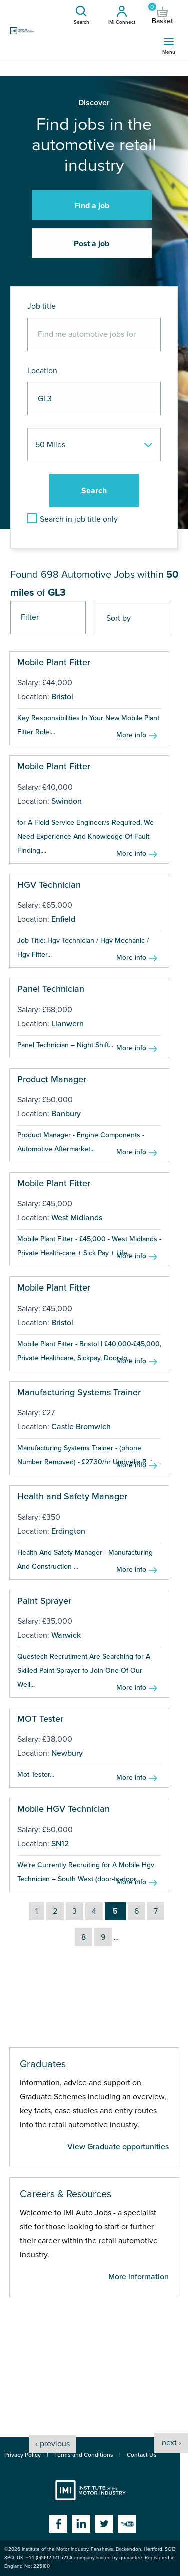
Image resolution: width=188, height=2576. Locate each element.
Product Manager (51, 1079)
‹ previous (52, 2444)
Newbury (67, 1753)
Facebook (58, 2524)
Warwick (66, 1635)
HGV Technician (49, 884)
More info (131, 735)
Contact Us (142, 2454)
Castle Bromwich (81, 1427)
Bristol (62, 697)
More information (138, 2277)
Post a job (91, 244)
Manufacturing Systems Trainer (79, 1392)
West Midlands (76, 1218)
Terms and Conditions (83, 2454)
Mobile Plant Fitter (53, 662)
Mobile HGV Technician (63, 1808)
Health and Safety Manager (72, 1496)
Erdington (68, 1531)
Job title (41, 306)
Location (42, 371)
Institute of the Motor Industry (90, 2490)
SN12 (60, 1844)
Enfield (63, 919)
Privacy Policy (22, 2454)
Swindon (66, 801)
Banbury (66, 1114)
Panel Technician (50, 988)
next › (171, 2443)
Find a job (91, 206)
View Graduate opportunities (118, 2147)
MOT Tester (40, 1718)
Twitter (104, 2524)
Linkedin (81, 2524)
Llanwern (67, 1024)
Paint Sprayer (44, 1600)
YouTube (127, 2524)
